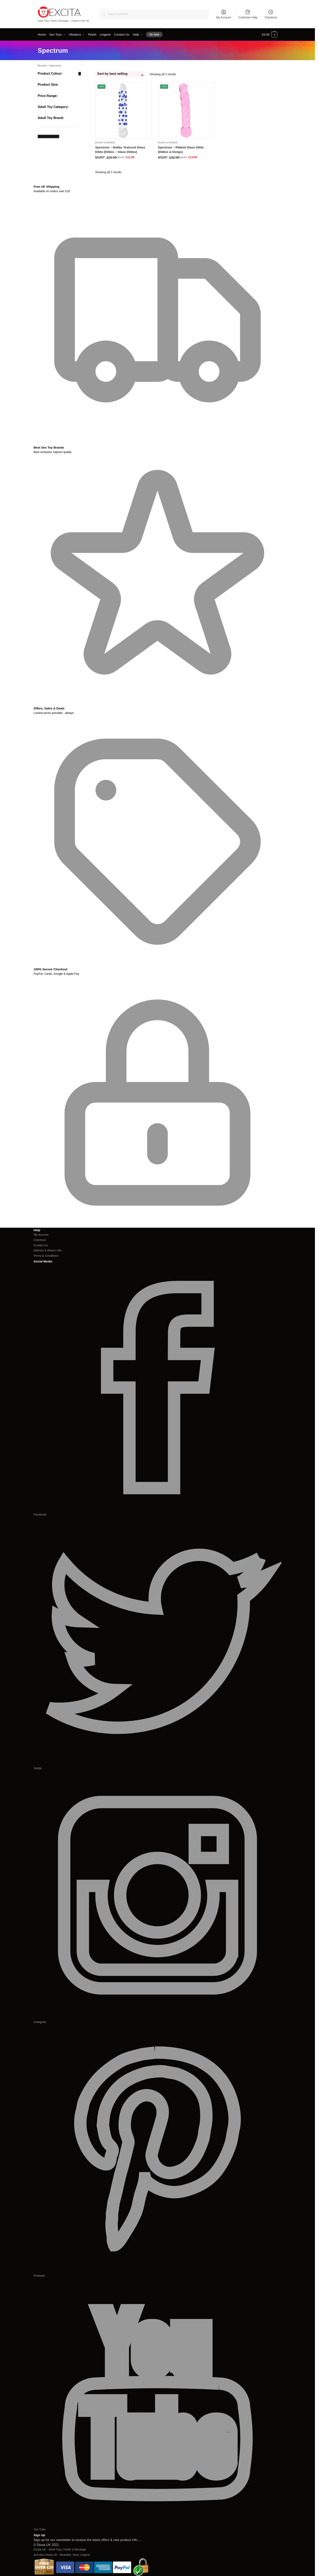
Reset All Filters (48, 136)
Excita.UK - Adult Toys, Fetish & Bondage (60, 2549)
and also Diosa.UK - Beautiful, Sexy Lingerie (62, 2554)
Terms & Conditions (46, 1255)
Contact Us (41, 1245)
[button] (269, 34)
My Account (223, 14)
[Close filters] (79, 73)
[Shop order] (121, 73)
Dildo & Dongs (105, 142)
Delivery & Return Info (48, 1250)
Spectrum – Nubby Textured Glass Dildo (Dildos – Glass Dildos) (120, 150)
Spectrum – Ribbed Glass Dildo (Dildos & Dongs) (181, 150)
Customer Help (247, 14)
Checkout (271, 14)
